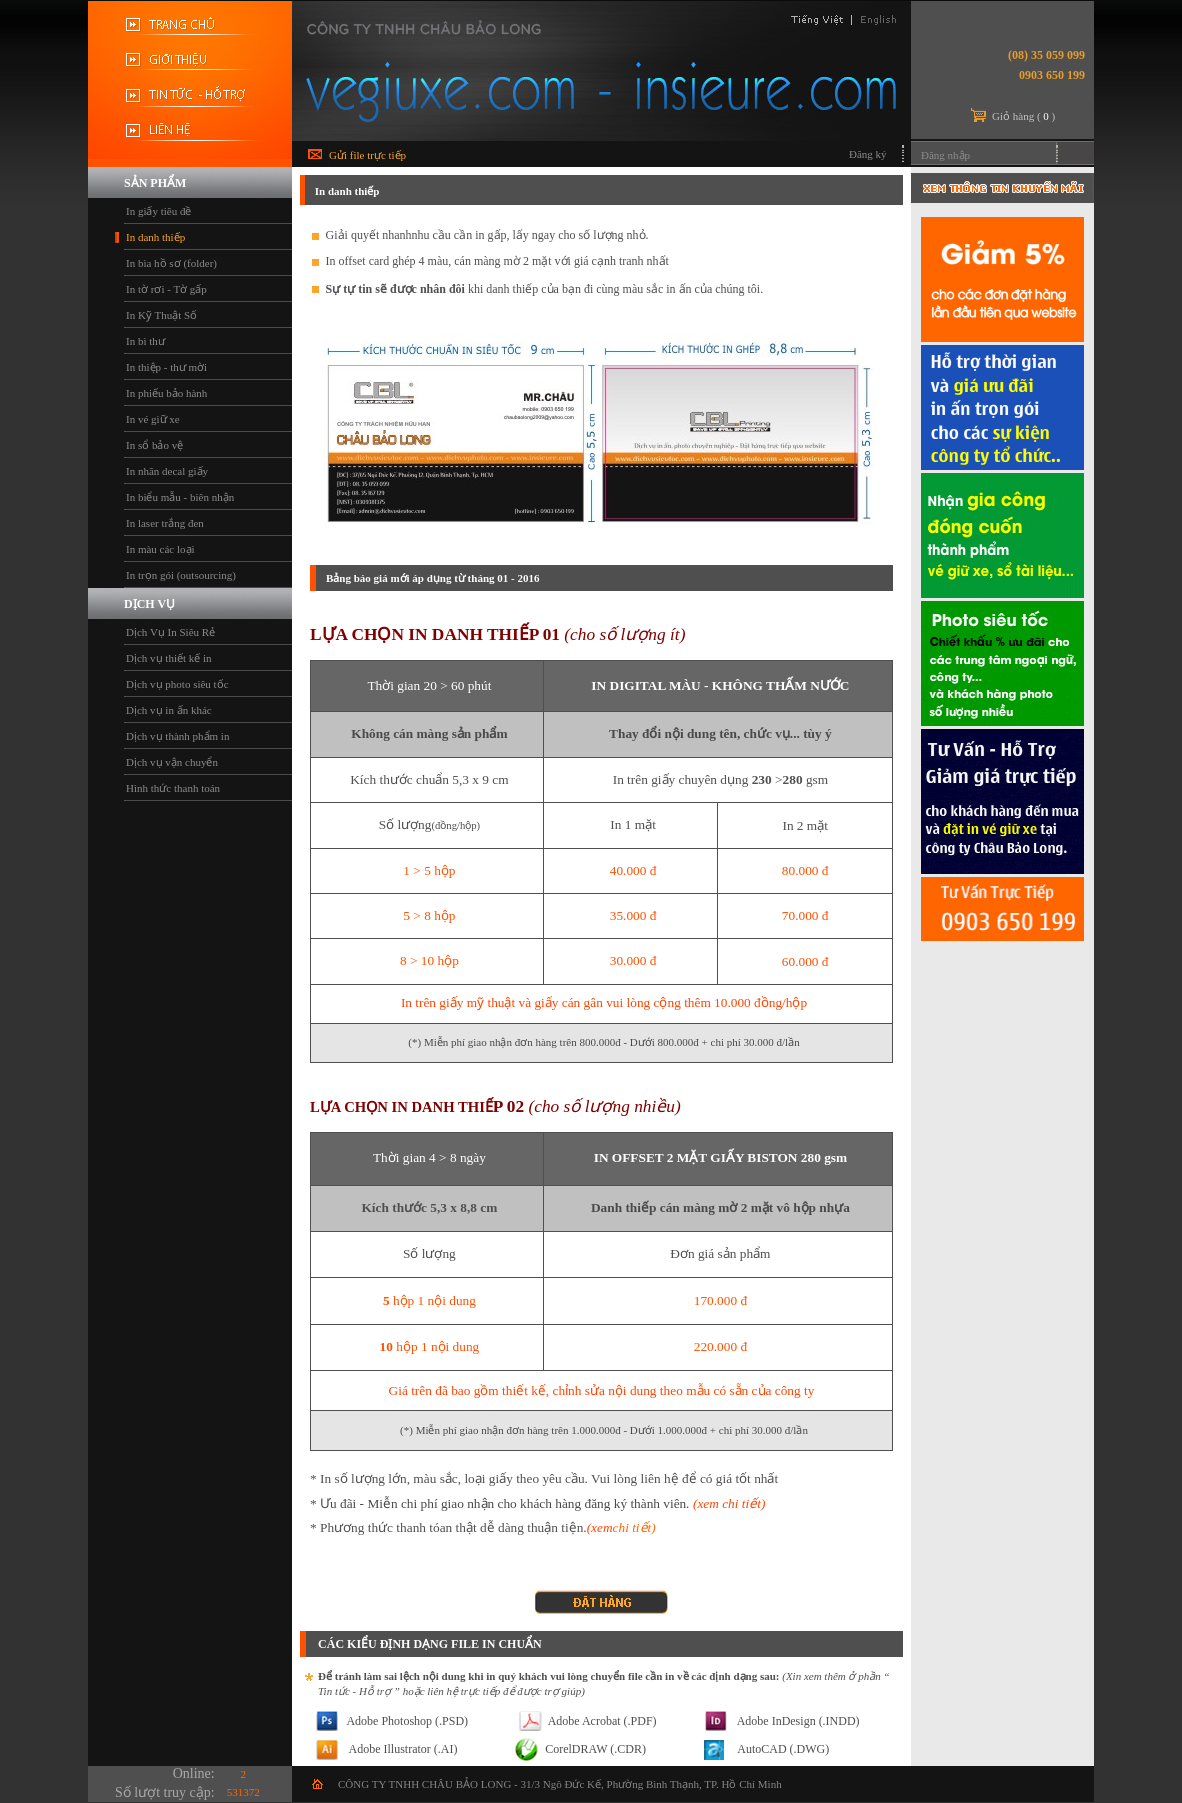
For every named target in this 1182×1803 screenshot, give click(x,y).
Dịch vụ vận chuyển (172, 762)
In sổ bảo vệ (154, 445)
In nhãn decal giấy (167, 471)
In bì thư (145, 341)
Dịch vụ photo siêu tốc (177, 684)
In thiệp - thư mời (166, 367)
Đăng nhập (945, 155)
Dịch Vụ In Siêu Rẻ (170, 632)
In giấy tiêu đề (158, 211)
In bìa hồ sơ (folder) (171, 263)
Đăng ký (868, 154)
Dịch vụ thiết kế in (169, 658)
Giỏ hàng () (1023, 116)
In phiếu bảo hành (166, 393)
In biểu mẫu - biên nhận (180, 497)
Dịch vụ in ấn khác (169, 710)
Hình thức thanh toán (173, 788)
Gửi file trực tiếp (367, 155)
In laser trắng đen (165, 523)
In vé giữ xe (153, 419)
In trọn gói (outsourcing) (181, 575)
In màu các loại (160, 549)
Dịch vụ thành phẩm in (177, 736)
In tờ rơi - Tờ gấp (166, 289)
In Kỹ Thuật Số (161, 315)
